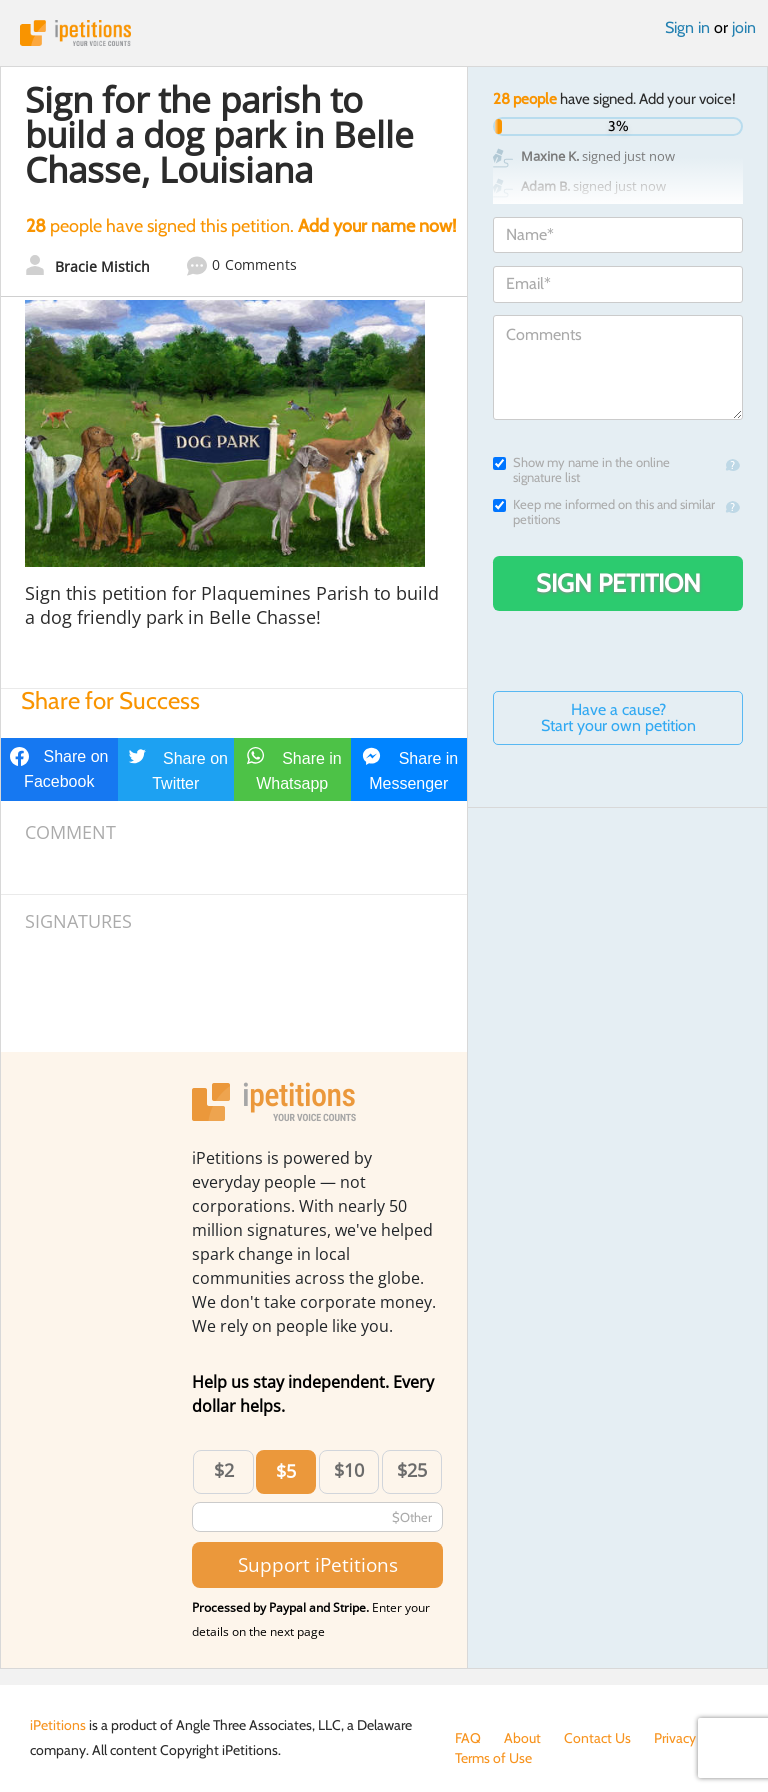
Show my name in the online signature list (581, 470)
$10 (349, 1470)
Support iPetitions (318, 1564)
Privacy (675, 1738)
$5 (286, 1471)
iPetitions (384, 33)
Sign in (687, 27)
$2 (224, 1470)
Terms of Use (493, 1758)
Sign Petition (618, 583)
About (522, 1738)
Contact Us (597, 1738)
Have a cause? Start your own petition (618, 717)
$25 (412, 1470)
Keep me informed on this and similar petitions (604, 512)
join (744, 27)
